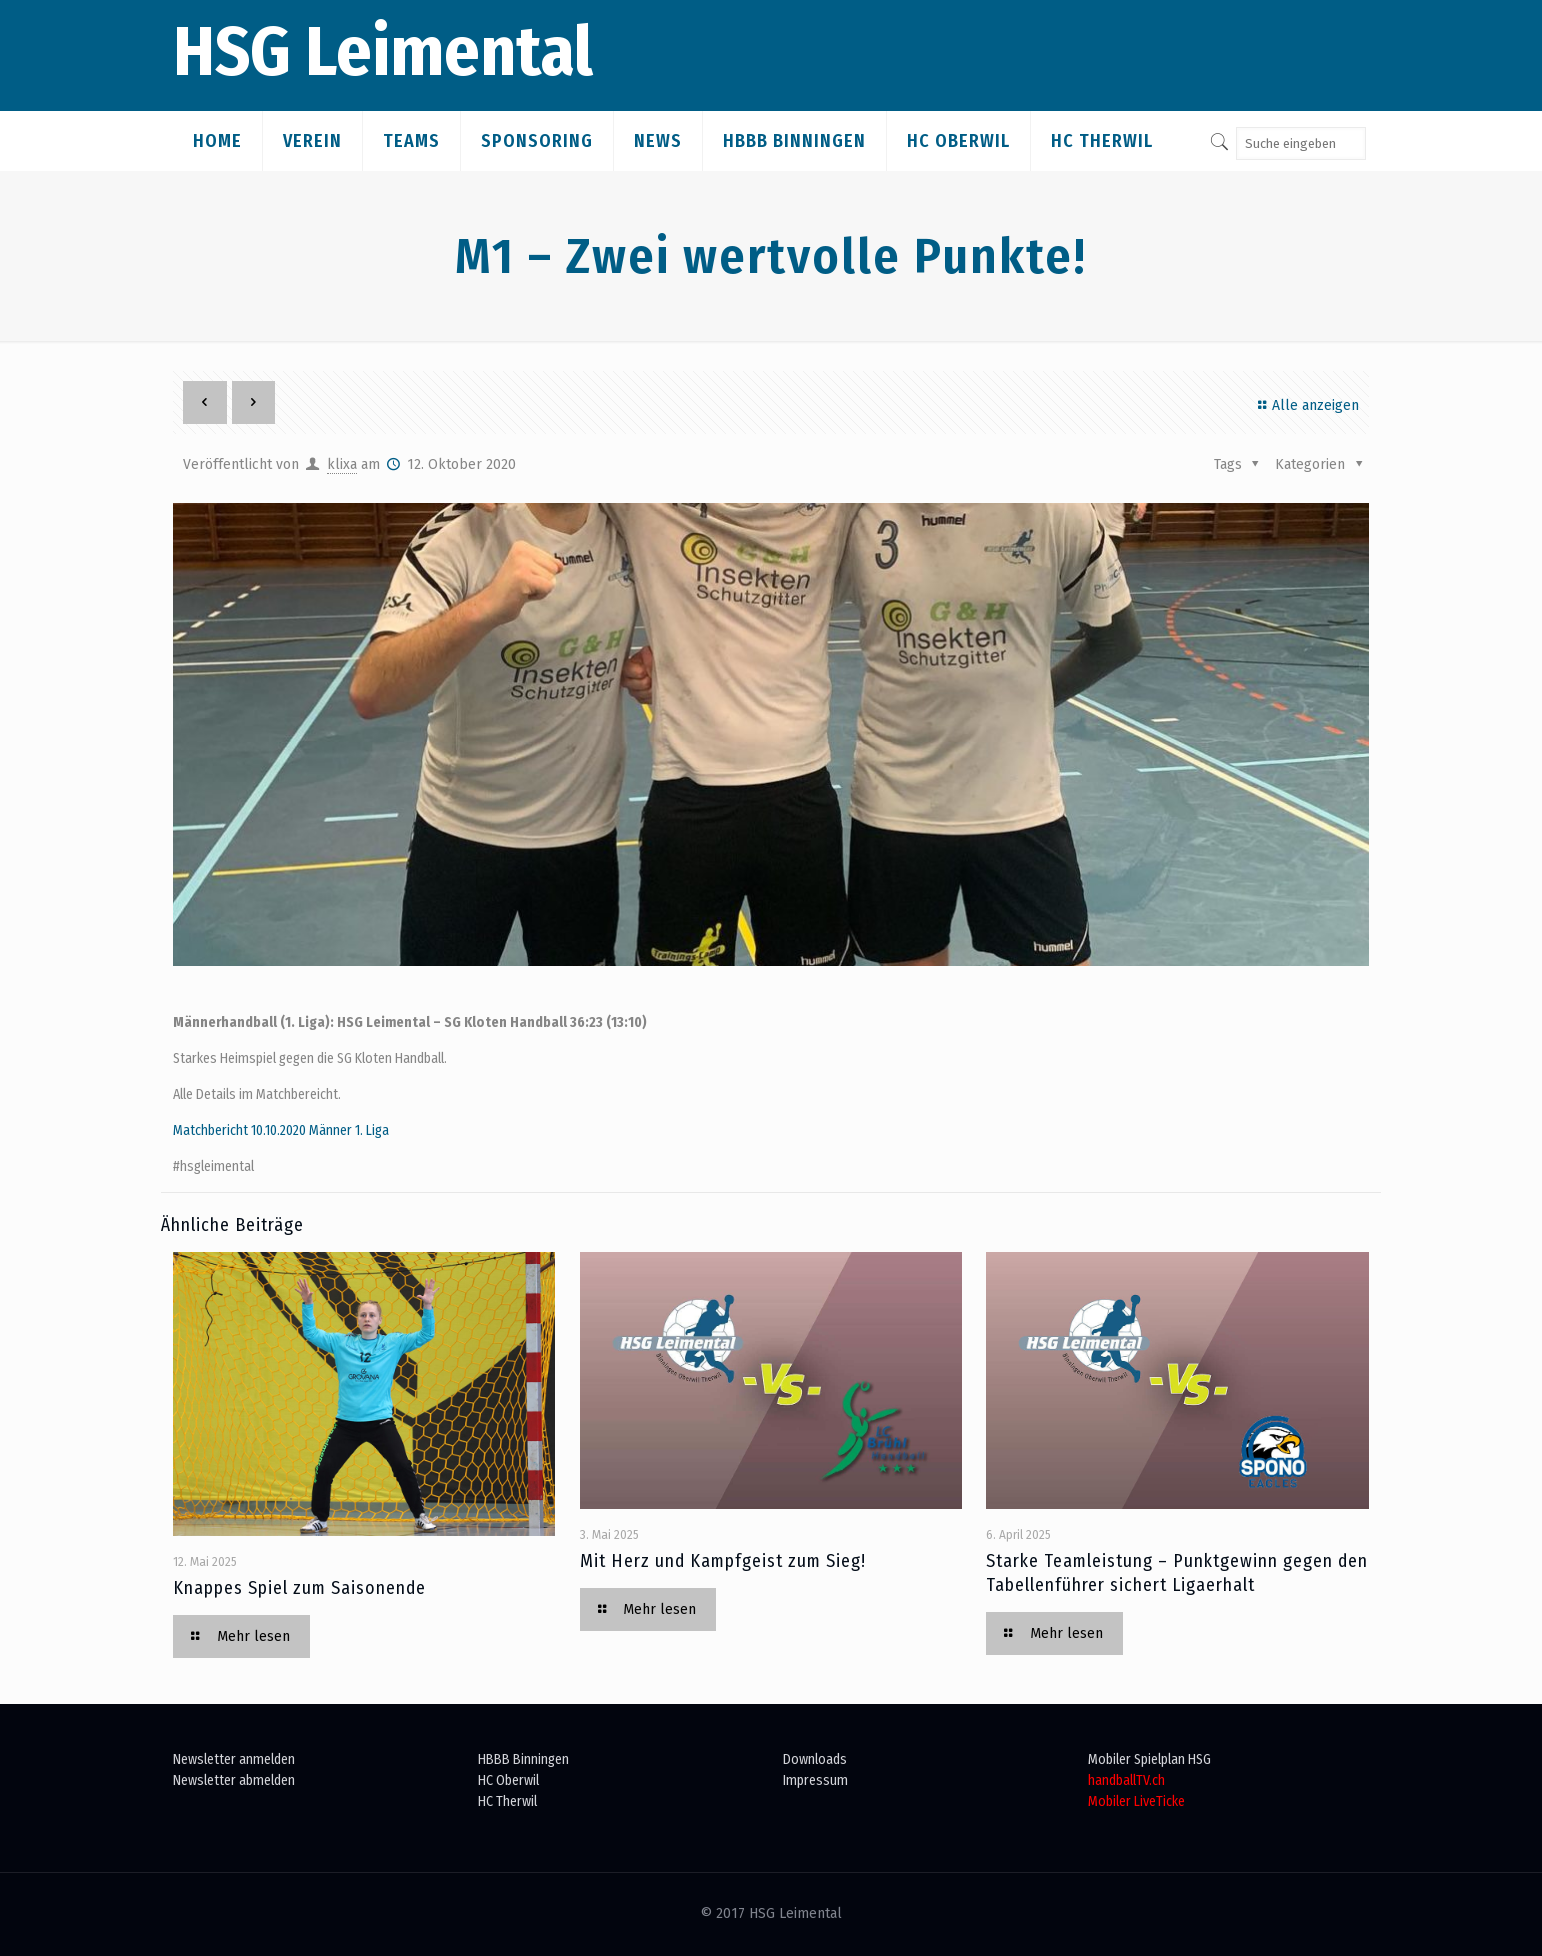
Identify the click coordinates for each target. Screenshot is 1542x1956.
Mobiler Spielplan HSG (1149, 1759)
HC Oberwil (508, 1780)
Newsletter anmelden (234, 1759)
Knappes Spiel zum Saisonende (299, 1588)
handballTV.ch (1126, 1780)
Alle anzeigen (1305, 405)
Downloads (815, 1759)
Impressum (815, 1780)
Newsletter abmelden (234, 1780)
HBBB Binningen (523, 1759)
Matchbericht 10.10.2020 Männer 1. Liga (281, 1130)
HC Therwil (507, 1801)
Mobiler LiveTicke (1136, 1801)
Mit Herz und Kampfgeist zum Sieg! (723, 1561)
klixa (342, 464)
